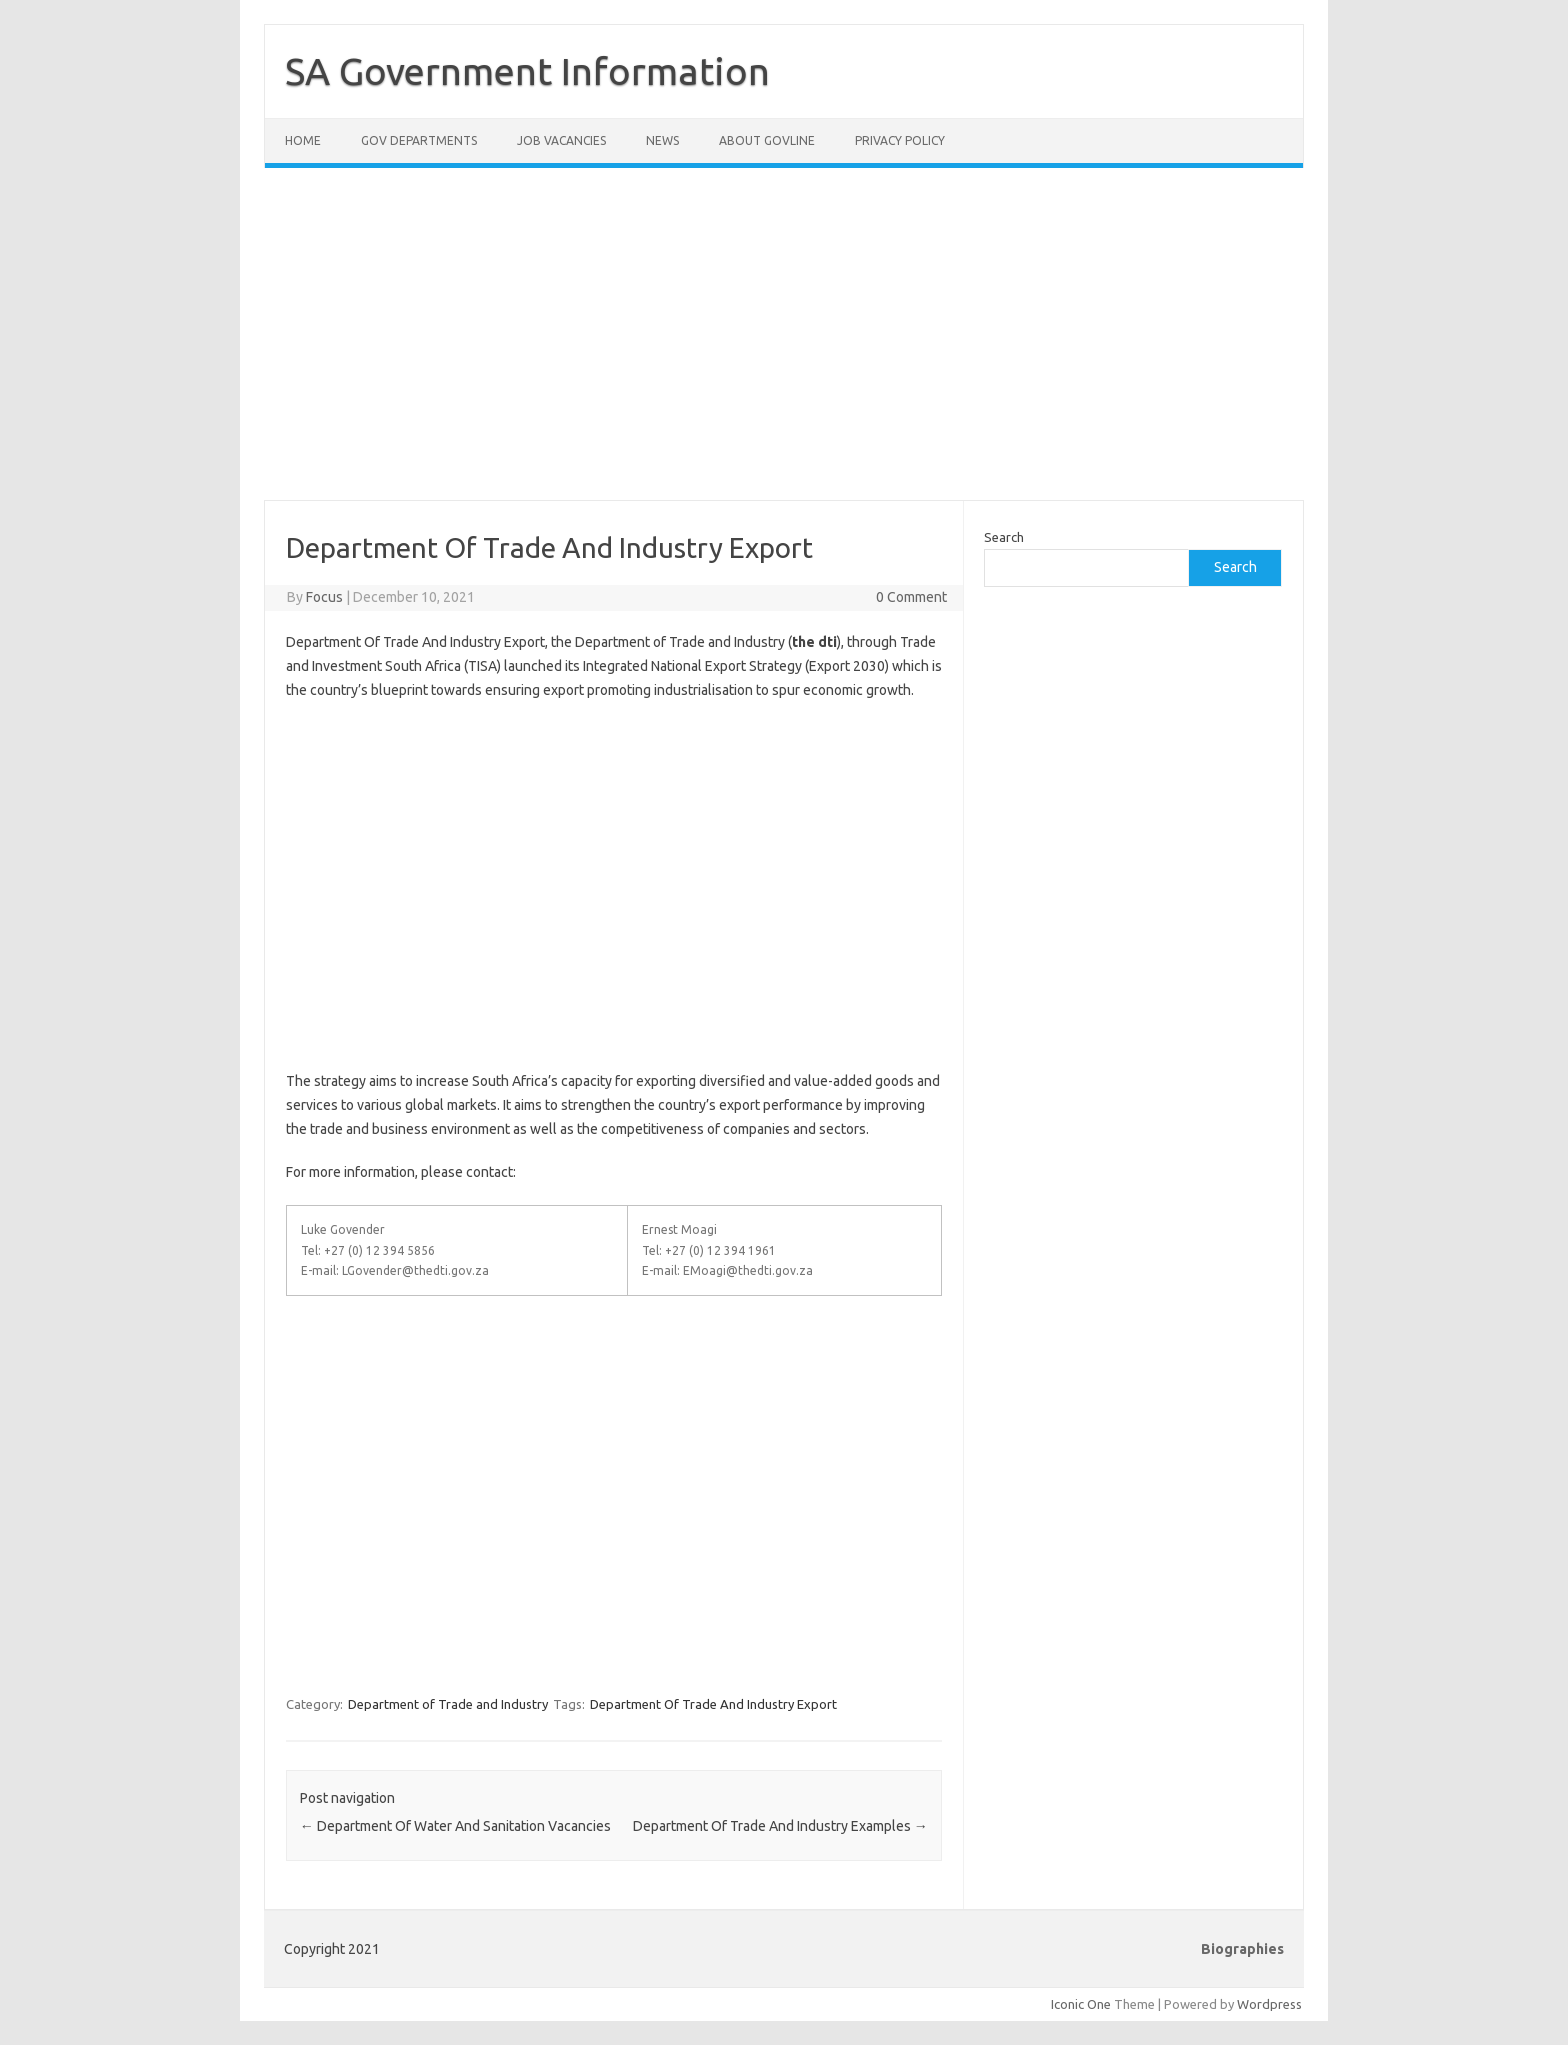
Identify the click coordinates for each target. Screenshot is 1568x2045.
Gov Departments (419, 140)
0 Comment (911, 597)
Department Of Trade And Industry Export (713, 1704)
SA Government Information (527, 71)
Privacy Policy (900, 140)
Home (303, 140)
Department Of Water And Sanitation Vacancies (455, 1826)
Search (1004, 537)
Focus (324, 597)
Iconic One (1081, 2004)
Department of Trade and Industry (448, 1704)
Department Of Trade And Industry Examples (780, 1826)
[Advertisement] (784, 346)
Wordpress (1269, 2004)
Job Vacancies (561, 140)
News (662, 140)
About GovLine (767, 140)
